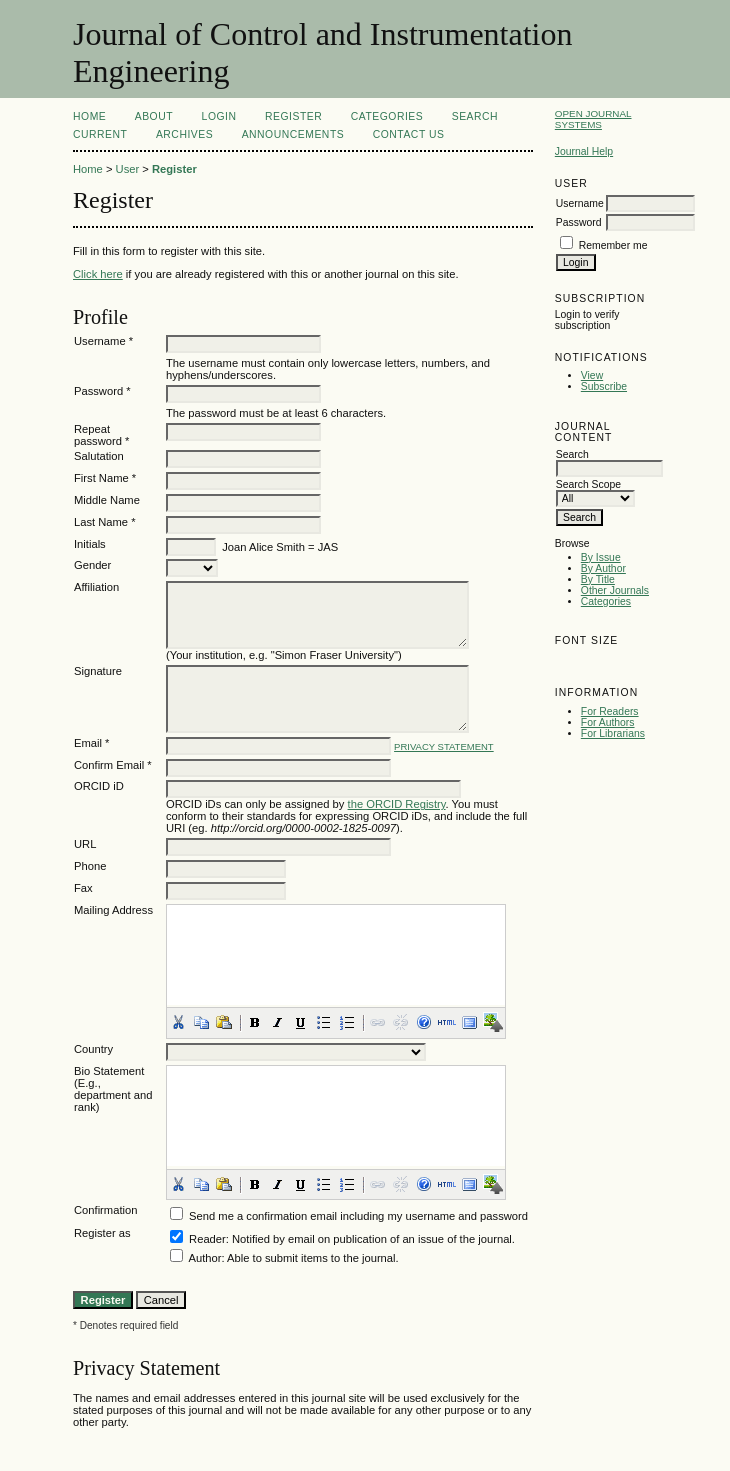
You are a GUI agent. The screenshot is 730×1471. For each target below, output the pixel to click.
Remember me (613, 245)
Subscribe (604, 386)
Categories (606, 601)
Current (100, 134)
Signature (98, 671)
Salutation (99, 456)
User (128, 169)
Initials (90, 544)
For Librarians (613, 733)
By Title (598, 579)
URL (85, 844)
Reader (207, 1239)
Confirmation (105, 1210)
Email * (91, 743)
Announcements (293, 134)
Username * (103, 341)
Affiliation (96, 587)
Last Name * (105, 522)
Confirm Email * (113, 765)
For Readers (610, 711)
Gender (92, 565)
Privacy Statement (444, 746)
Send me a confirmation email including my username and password (358, 1216)
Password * (102, 391)
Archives (184, 134)
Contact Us (409, 134)
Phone (90, 866)
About (154, 116)
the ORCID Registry (397, 804)
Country (93, 1049)
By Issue (601, 557)
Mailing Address (113, 910)
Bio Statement (109, 1071)
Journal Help (584, 151)
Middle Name (107, 500)
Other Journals (615, 590)
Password (579, 222)
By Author (603, 568)
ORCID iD (99, 786)
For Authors (608, 722)
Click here (98, 274)
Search (475, 116)
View (592, 375)
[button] (178, 1022)
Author (204, 1258)
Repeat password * (101, 435)
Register (293, 116)
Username (580, 203)
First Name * (105, 478)
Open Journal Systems (593, 119)
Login (219, 116)
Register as (102, 1233)
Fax (83, 888)
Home (89, 116)
